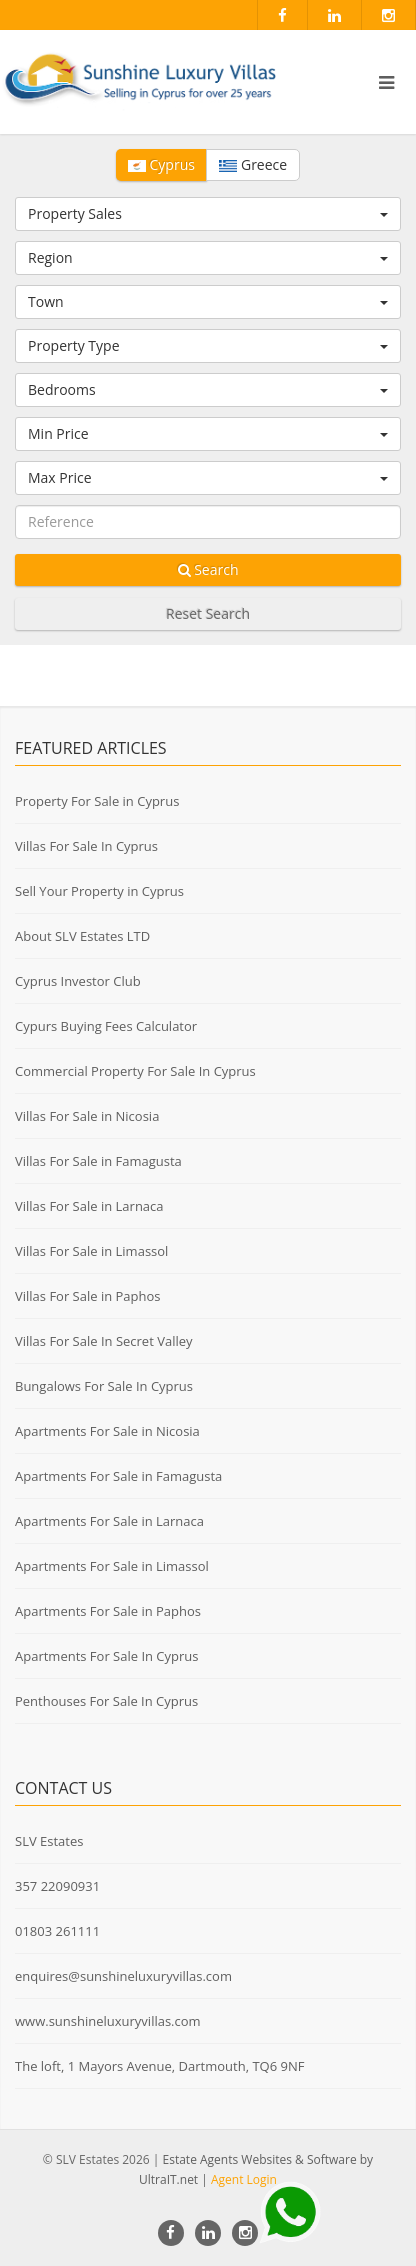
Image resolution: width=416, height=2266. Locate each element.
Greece (253, 164)
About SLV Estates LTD (82, 936)
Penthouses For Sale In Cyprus (106, 1701)
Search (208, 569)
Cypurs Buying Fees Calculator (106, 1026)
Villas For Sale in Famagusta (98, 1161)
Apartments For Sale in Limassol (112, 1566)
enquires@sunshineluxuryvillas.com (123, 1976)
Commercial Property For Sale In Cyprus (135, 1071)
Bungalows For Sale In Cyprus (104, 1386)
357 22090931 (57, 1886)
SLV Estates (49, 1841)
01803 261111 (57, 1931)
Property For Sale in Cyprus (97, 801)
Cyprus (161, 164)
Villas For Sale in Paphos (88, 1296)
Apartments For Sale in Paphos (108, 1611)
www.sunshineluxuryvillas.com (108, 2021)
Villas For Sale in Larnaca (89, 1206)
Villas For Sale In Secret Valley (104, 1341)
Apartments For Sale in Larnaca (109, 1521)
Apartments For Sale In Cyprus (107, 1656)
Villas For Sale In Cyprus (86, 846)
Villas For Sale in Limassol (91, 1251)
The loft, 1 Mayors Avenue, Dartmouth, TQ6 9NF (159, 2066)
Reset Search (208, 613)
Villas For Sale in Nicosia (87, 1116)
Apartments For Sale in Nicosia (107, 1431)
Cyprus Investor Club (78, 981)
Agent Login (244, 2179)
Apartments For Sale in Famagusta (118, 1476)
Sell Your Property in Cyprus (99, 891)
